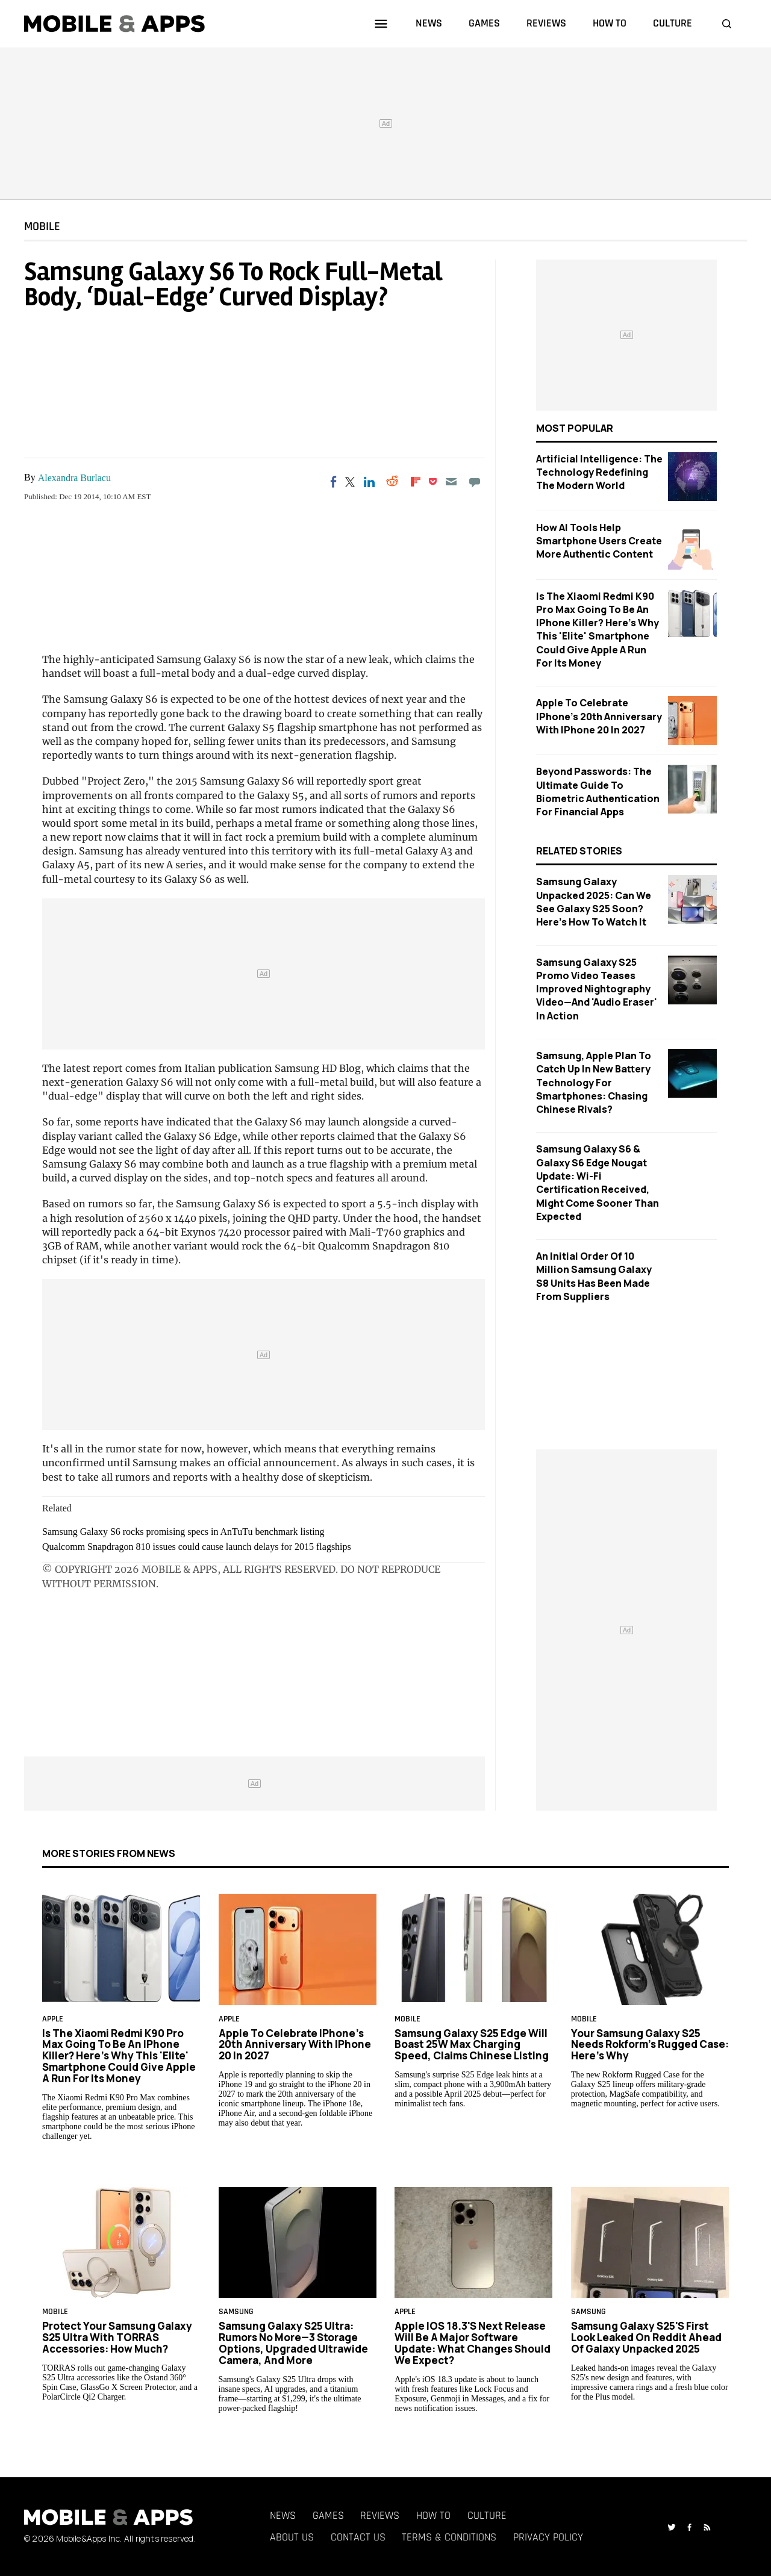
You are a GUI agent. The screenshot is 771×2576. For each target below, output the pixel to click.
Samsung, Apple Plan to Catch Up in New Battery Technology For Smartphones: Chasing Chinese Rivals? (593, 1082)
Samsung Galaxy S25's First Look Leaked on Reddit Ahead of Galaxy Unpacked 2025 (646, 2337)
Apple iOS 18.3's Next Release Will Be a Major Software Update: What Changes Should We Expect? (473, 2343)
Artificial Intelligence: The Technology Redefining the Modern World (599, 472)
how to (609, 23)
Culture (487, 2515)
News (283, 2515)
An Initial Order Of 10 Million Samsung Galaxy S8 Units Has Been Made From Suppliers (594, 1276)
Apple (52, 2019)
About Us (292, 2537)
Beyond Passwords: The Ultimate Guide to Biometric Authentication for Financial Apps (598, 791)
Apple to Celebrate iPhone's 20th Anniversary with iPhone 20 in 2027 (599, 716)
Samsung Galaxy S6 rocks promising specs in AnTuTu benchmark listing (183, 1531)
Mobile (42, 226)
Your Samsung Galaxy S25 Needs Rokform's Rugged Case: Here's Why (650, 2044)
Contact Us (358, 2537)
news (429, 23)
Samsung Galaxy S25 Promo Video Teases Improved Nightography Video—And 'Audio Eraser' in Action (596, 989)
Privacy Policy (548, 2537)
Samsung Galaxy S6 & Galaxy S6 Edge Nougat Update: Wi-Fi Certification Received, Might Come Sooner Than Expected (597, 1182)
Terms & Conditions (449, 2537)
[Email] (451, 482)
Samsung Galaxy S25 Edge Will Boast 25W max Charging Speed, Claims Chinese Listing (472, 2044)
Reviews (379, 2515)
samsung (236, 2312)
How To (433, 2515)
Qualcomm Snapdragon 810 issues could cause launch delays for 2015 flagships (196, 1547)
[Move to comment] (474, 482)
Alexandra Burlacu (74, 478)
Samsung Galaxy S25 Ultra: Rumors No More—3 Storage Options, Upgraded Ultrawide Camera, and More (293, 2343)
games (484, 23)
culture (672, 23)
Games (328, 2515)
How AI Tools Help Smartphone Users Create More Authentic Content (599, 541)
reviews (546, 23)
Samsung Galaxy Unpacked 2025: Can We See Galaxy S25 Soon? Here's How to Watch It (593, 902)
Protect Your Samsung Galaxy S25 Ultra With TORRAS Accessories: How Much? (117, 2337)
